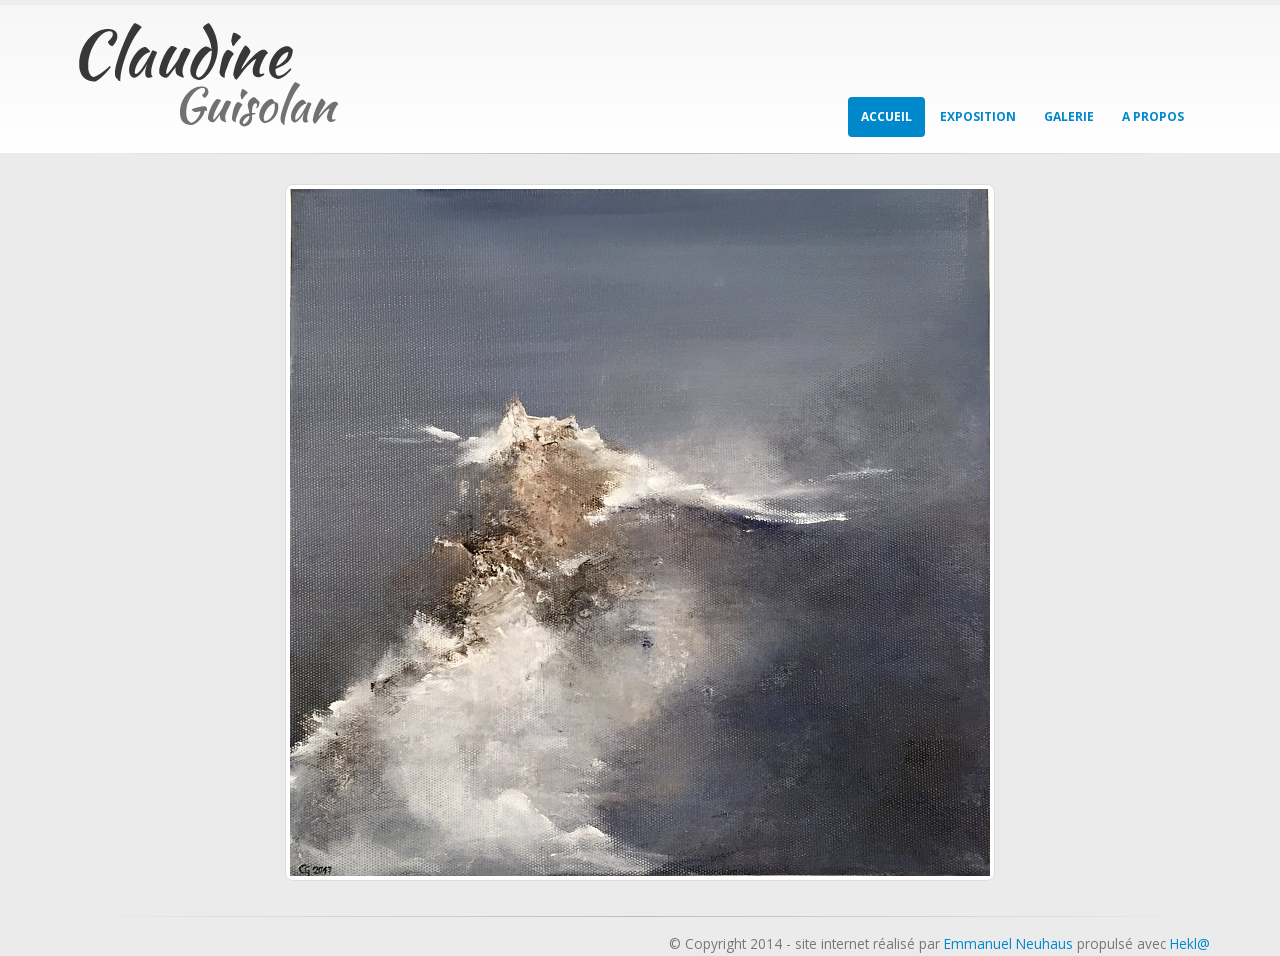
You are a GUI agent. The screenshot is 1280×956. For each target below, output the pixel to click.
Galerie (1069, 116)
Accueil (886, 116)
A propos (1153, 116)
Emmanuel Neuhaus (1008, 943)
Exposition (978, 116)
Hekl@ (1190, 943)
